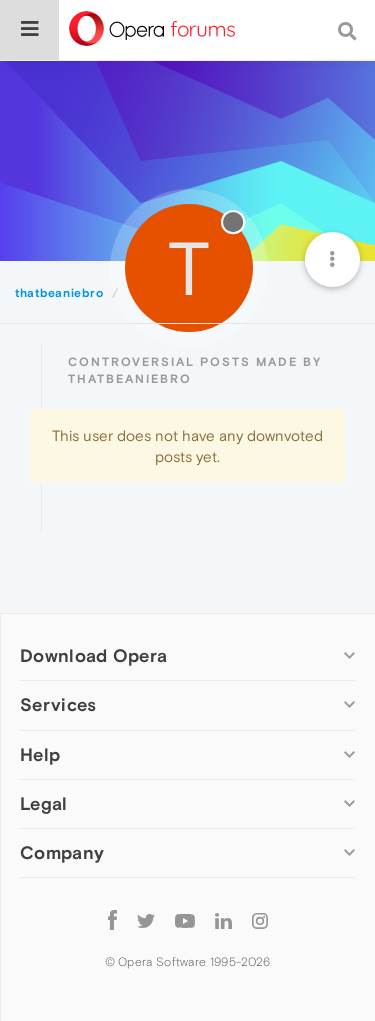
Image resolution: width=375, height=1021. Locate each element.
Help (40, 754)
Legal (44, 803)
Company (62, 852)
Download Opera (93, 655)
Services (58, 704)
